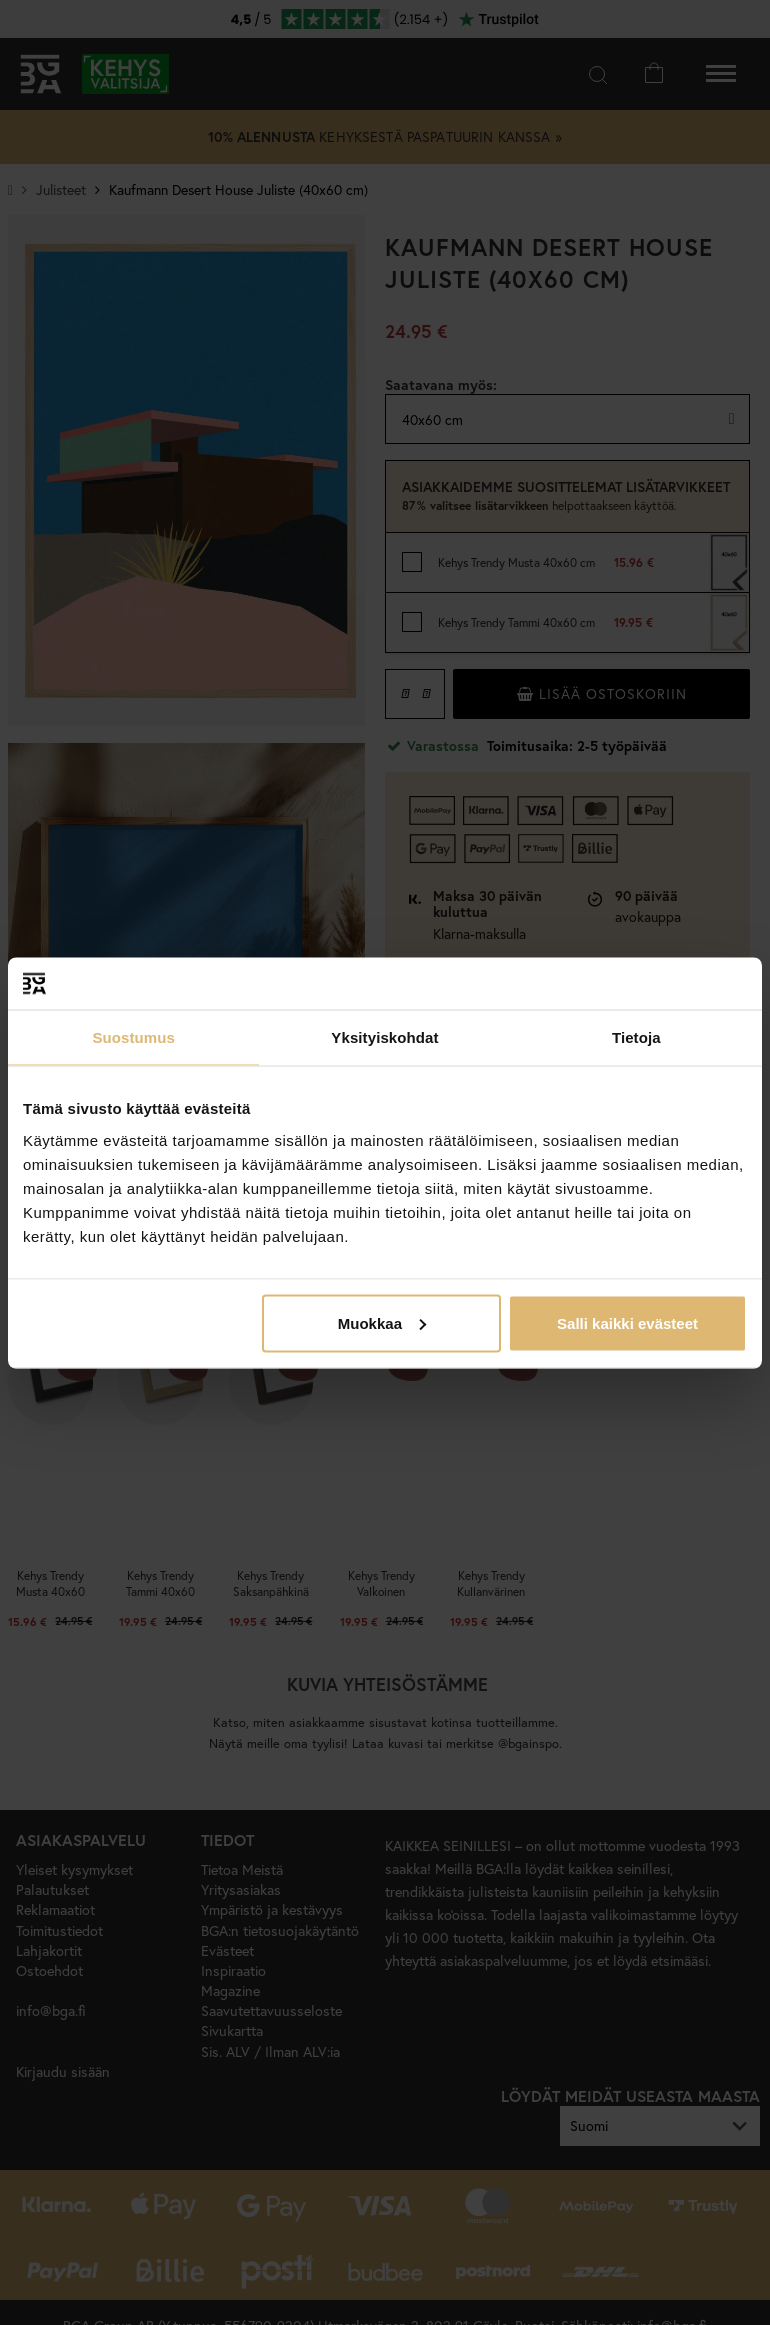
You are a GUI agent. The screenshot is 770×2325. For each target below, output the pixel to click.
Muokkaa (382, 1322)
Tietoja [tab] (636, 1037)
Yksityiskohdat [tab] (384, 1037)
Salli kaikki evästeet (627, 1322)
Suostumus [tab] (133, 1037)
